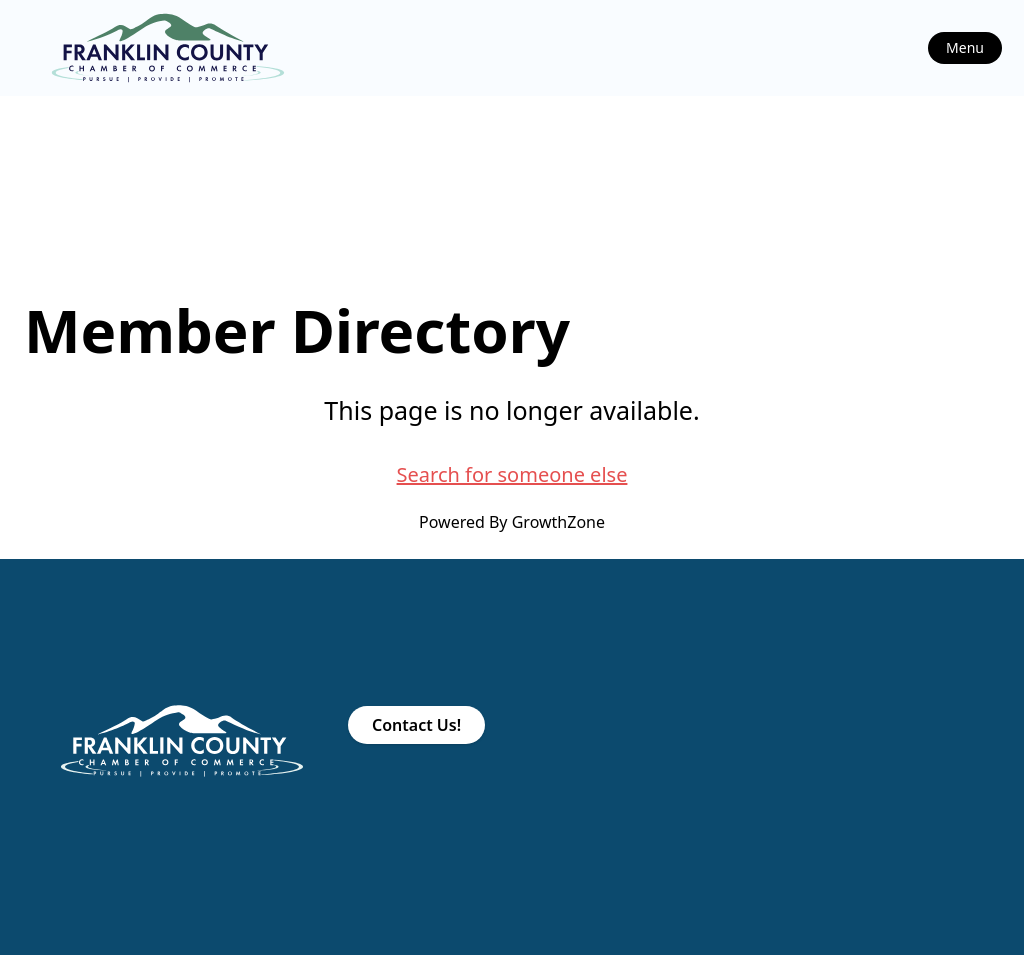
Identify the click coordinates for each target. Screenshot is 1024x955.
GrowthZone (558, 522)
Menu (965, 47)
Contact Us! (416, 725)
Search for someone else (512, 474)
